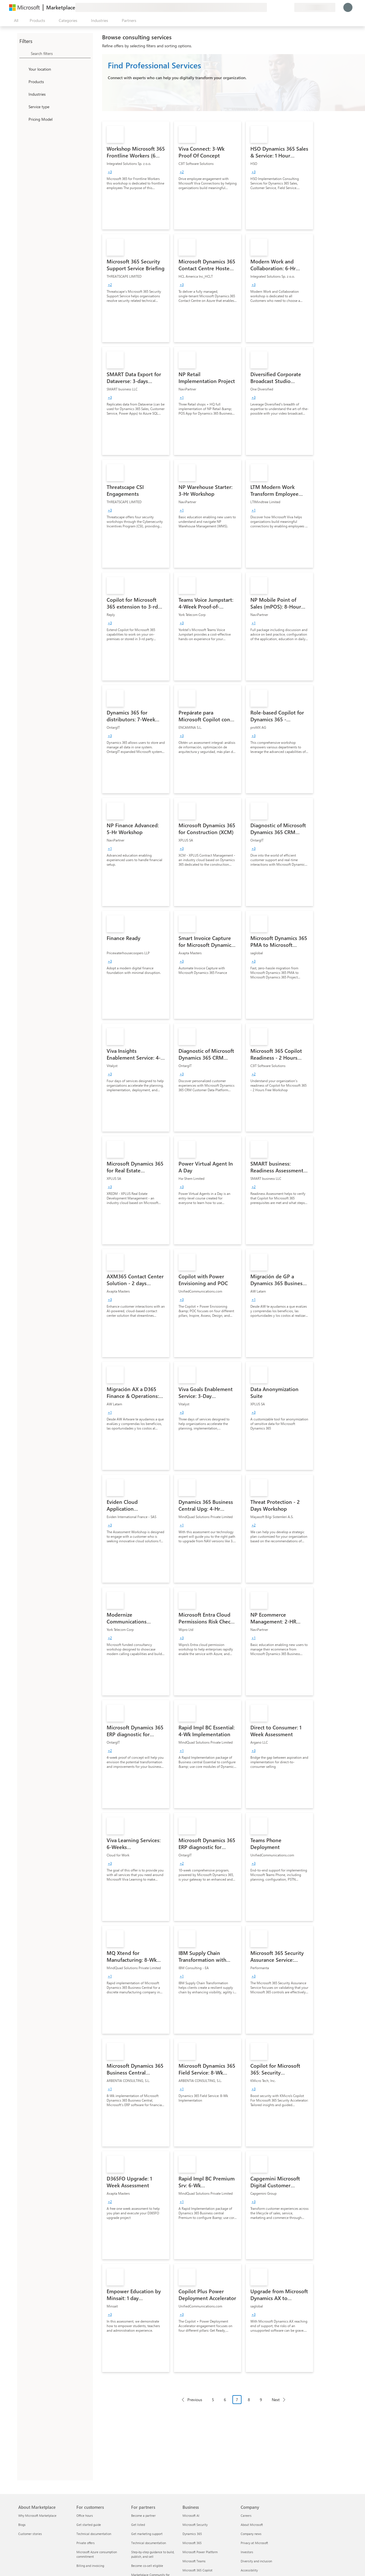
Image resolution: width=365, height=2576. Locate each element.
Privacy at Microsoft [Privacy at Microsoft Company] (254, 2543)
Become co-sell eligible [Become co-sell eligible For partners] (147, 2565)
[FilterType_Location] (23, 69)
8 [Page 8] (249, 2399)
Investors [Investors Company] (247, 2552)
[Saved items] (283, 7)
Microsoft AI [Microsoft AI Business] (190, 2515)
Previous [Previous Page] (194, 2399)
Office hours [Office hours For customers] (84, 2515)
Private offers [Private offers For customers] (85, 2543)
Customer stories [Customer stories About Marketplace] (30, 2534)
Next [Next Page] (276, 2399)
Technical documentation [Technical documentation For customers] (93, 2534)
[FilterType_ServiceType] (23, 106)
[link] (135, 175)
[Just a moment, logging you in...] (348, 7)
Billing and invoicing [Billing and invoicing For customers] (90, 2565)
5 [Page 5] (213, 2399)
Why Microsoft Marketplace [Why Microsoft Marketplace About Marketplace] (37, 2515)
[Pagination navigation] (233, 2403)
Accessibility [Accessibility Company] (249, 2570)
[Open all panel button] (15, 20)
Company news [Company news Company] (251, 2534)
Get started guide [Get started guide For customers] (88, 2524)
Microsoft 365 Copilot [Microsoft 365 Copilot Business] (197, 2570)
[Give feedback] (269, 7)
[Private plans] (289, 7)
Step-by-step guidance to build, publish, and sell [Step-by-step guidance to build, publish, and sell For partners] (152, 2554)
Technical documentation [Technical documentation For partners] (148, 2543)
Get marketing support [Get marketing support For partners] (147, 2534)
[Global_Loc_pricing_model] (23, 119)
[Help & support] (276, 7)
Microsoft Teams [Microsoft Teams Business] (194, 2561)
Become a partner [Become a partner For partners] (143, 2515)
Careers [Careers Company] (246, 2515)
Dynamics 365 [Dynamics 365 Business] (192, 2534)
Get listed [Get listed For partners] (138, 2524)
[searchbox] (61, 53)
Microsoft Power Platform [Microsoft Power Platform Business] (200, 2552)
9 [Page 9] (261, 2399)
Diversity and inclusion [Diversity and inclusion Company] (256, 2561)
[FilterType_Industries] (23, 94)
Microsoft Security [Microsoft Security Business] (195, 2524)
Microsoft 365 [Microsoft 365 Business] (192, 2543)
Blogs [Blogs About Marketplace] (22, 2524)
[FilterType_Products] (23, 81)
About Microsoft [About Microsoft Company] (252, 2524)
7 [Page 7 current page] (237, 2399)
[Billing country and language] (314, 7)
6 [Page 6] (225, 2399)
